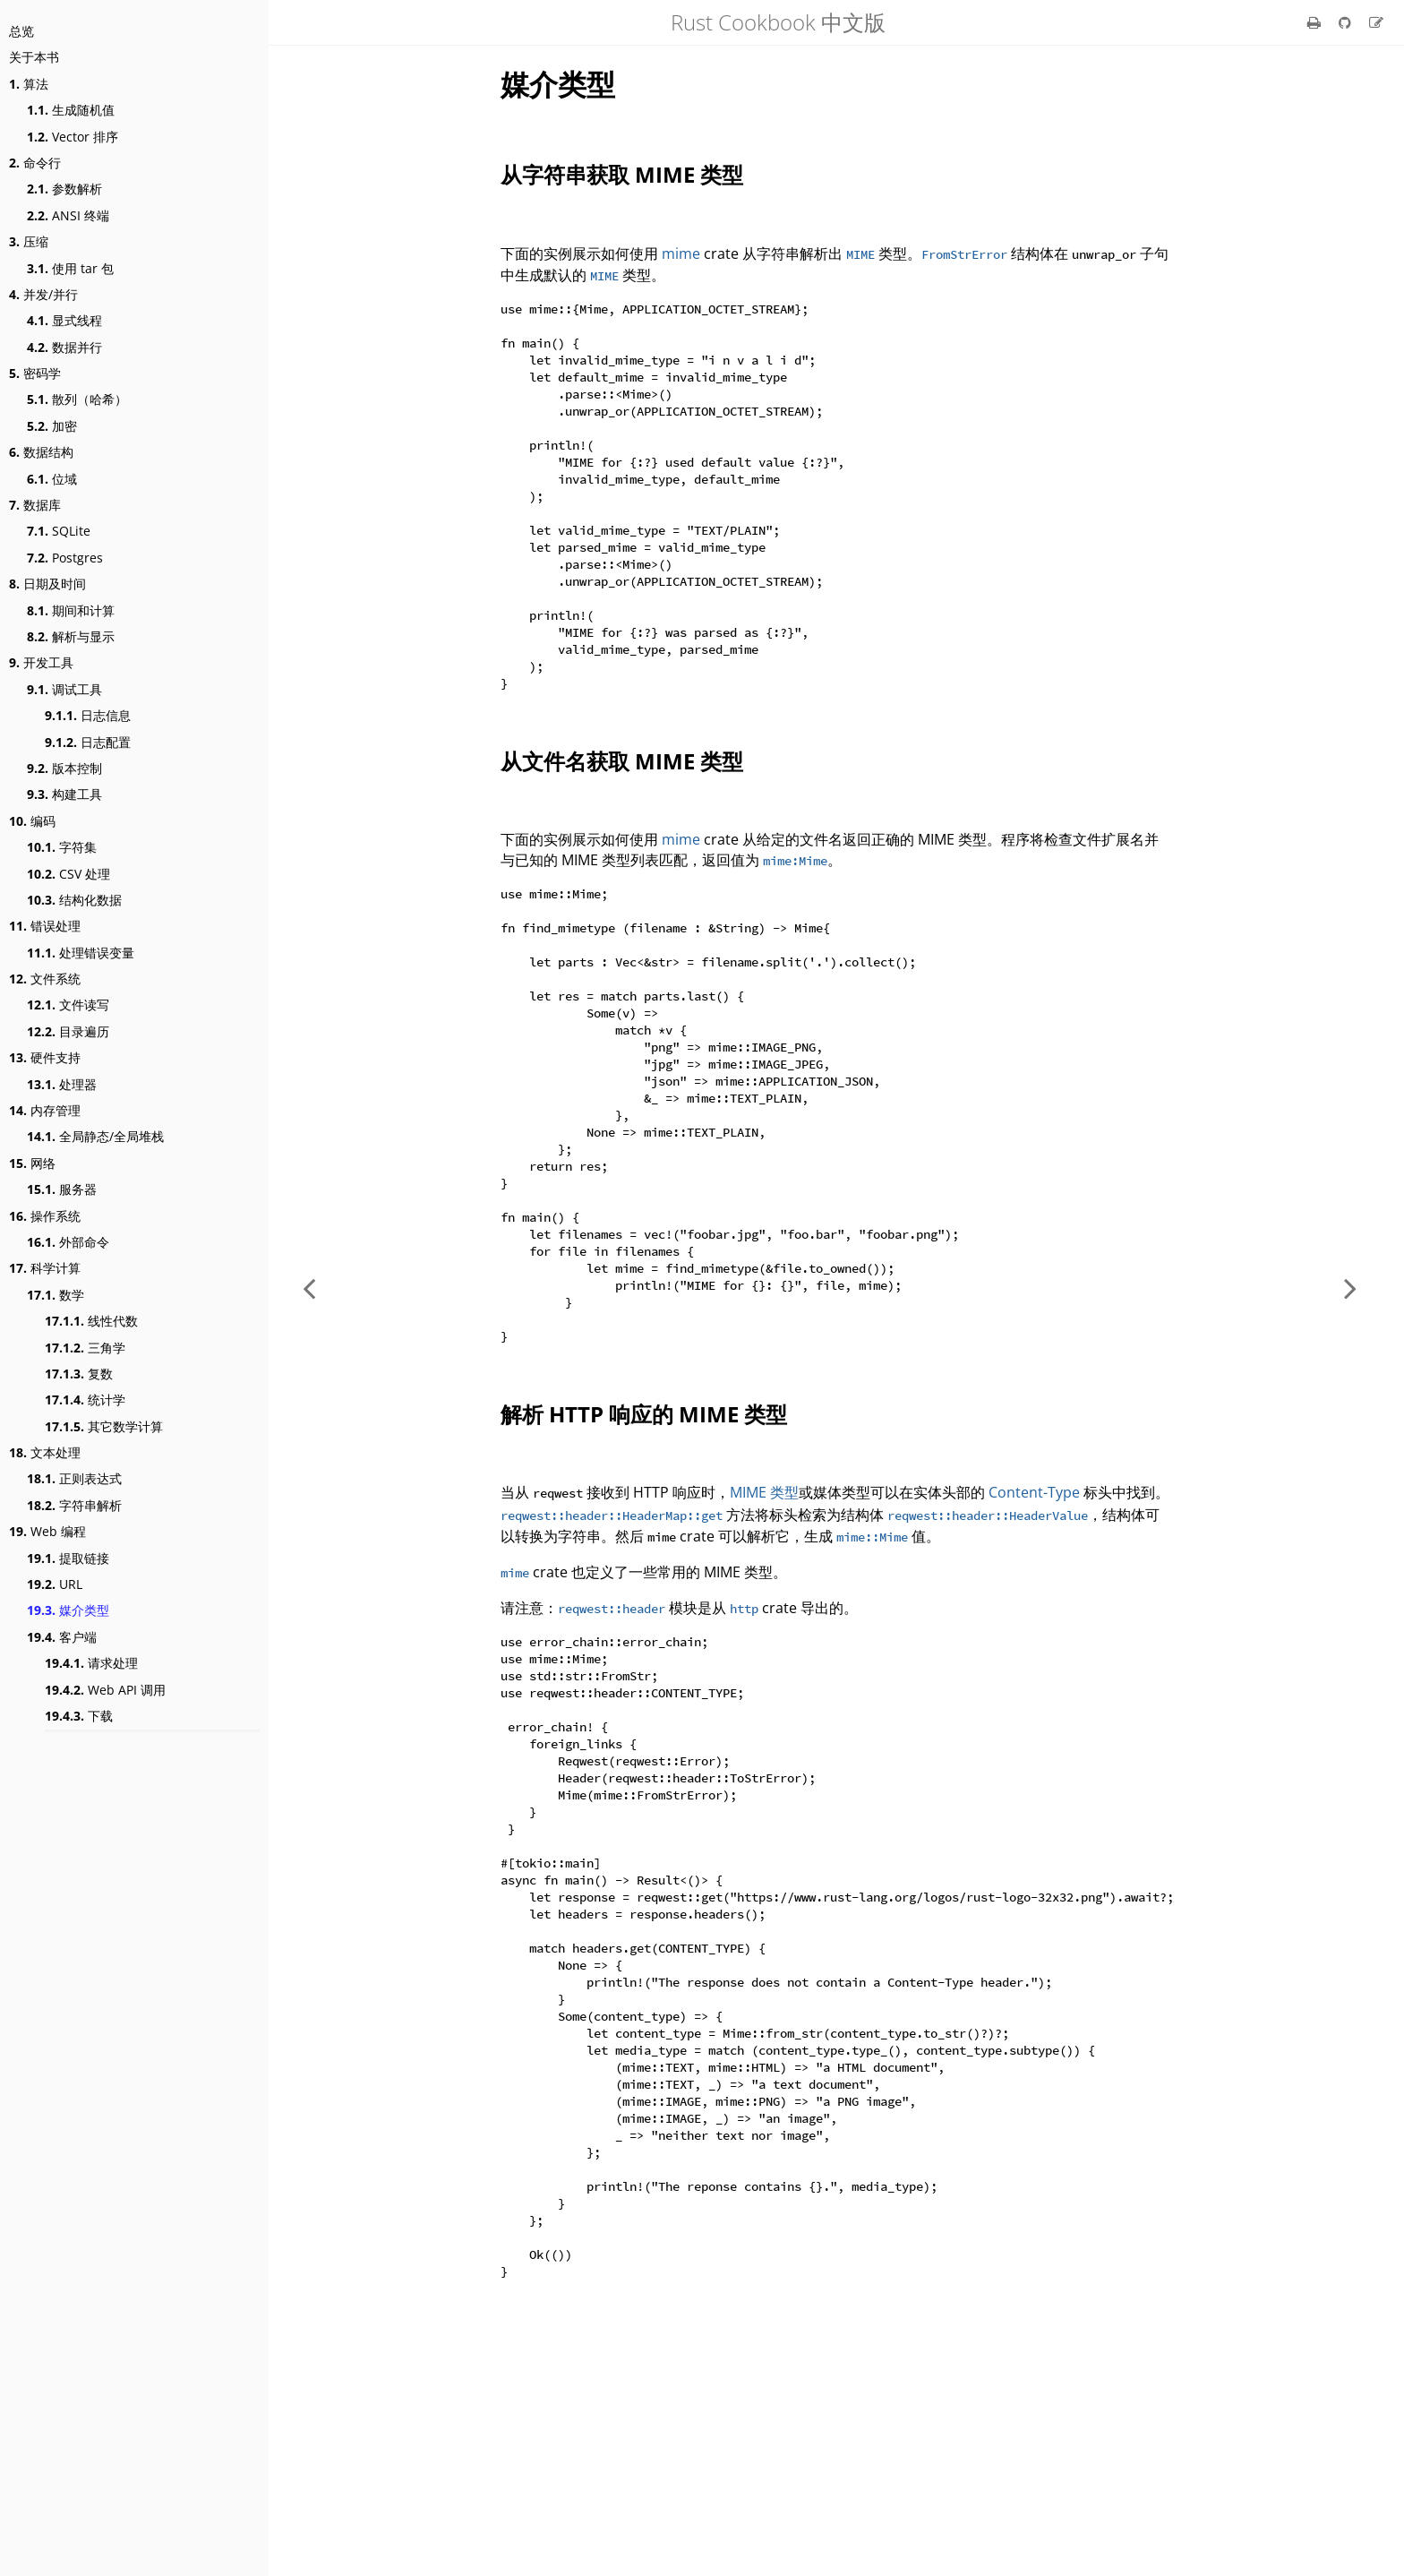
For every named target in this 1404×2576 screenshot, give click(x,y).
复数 (79, 1373)
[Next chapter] (1350, 1288)
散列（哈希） (77, 399)
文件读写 (68, 1004)
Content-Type (1034, 1626)
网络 (32, 1163)
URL (54, 1584)
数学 (55, 1294)
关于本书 (34, 56)
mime (681, 253)
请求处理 (91, 1662)
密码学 (35, 373)
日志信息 (88, 715)
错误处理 (45, 925)
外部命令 (68, 1241)
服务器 (62, 1189)
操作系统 (45, 1215)
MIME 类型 (764, 1626)
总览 (21, 30)
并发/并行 (43, 294)
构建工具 (64, 794)
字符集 (62, 846)
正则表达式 (74, 1478)
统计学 (85, 1399)
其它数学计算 (104, 1426)
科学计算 (45, 1267)
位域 (52, 478)
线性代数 (91, 1320)
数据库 (35, 504)
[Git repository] (1346, 22)
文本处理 (45, 1452)
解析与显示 (71, 636)
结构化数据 (74, 899)
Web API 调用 (105, 1689)
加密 (52, 425)
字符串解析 (74, 1505)
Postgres (65, 557)
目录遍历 (68, 1031)
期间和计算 (71, 610)
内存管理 (45, 1110)
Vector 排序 (72, 136)
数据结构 (41, 451)
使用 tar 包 (70, 268)
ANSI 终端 (68, 215)
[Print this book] (1315, 22)
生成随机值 (71, 109)
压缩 (28, 241)
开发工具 (41, 662)
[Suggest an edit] (1376, 22)
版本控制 (64, 768)
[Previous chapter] (309, 1288)
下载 (79, 1715)
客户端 (62, 1636)
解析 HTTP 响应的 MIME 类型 (644, 1548)
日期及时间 (47, 583)
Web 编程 (47, 1531)
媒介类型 (68, 1610)
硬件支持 (45, 1057)
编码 (32, 820)
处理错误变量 (80, 952)
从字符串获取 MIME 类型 (622, 174)
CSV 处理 (68, 873)
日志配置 (88, 742)
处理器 (62, 1084)
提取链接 (68, 1558)
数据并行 (64, 347)
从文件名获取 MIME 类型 (622, 822)
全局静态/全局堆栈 (95, 1136)
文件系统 (45, 978)
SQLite (58, 530)
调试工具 (64, 689)
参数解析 (64, 188)
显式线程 (64, 320)
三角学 (85, 1347)
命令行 (35, 162)
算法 (28, 83)
